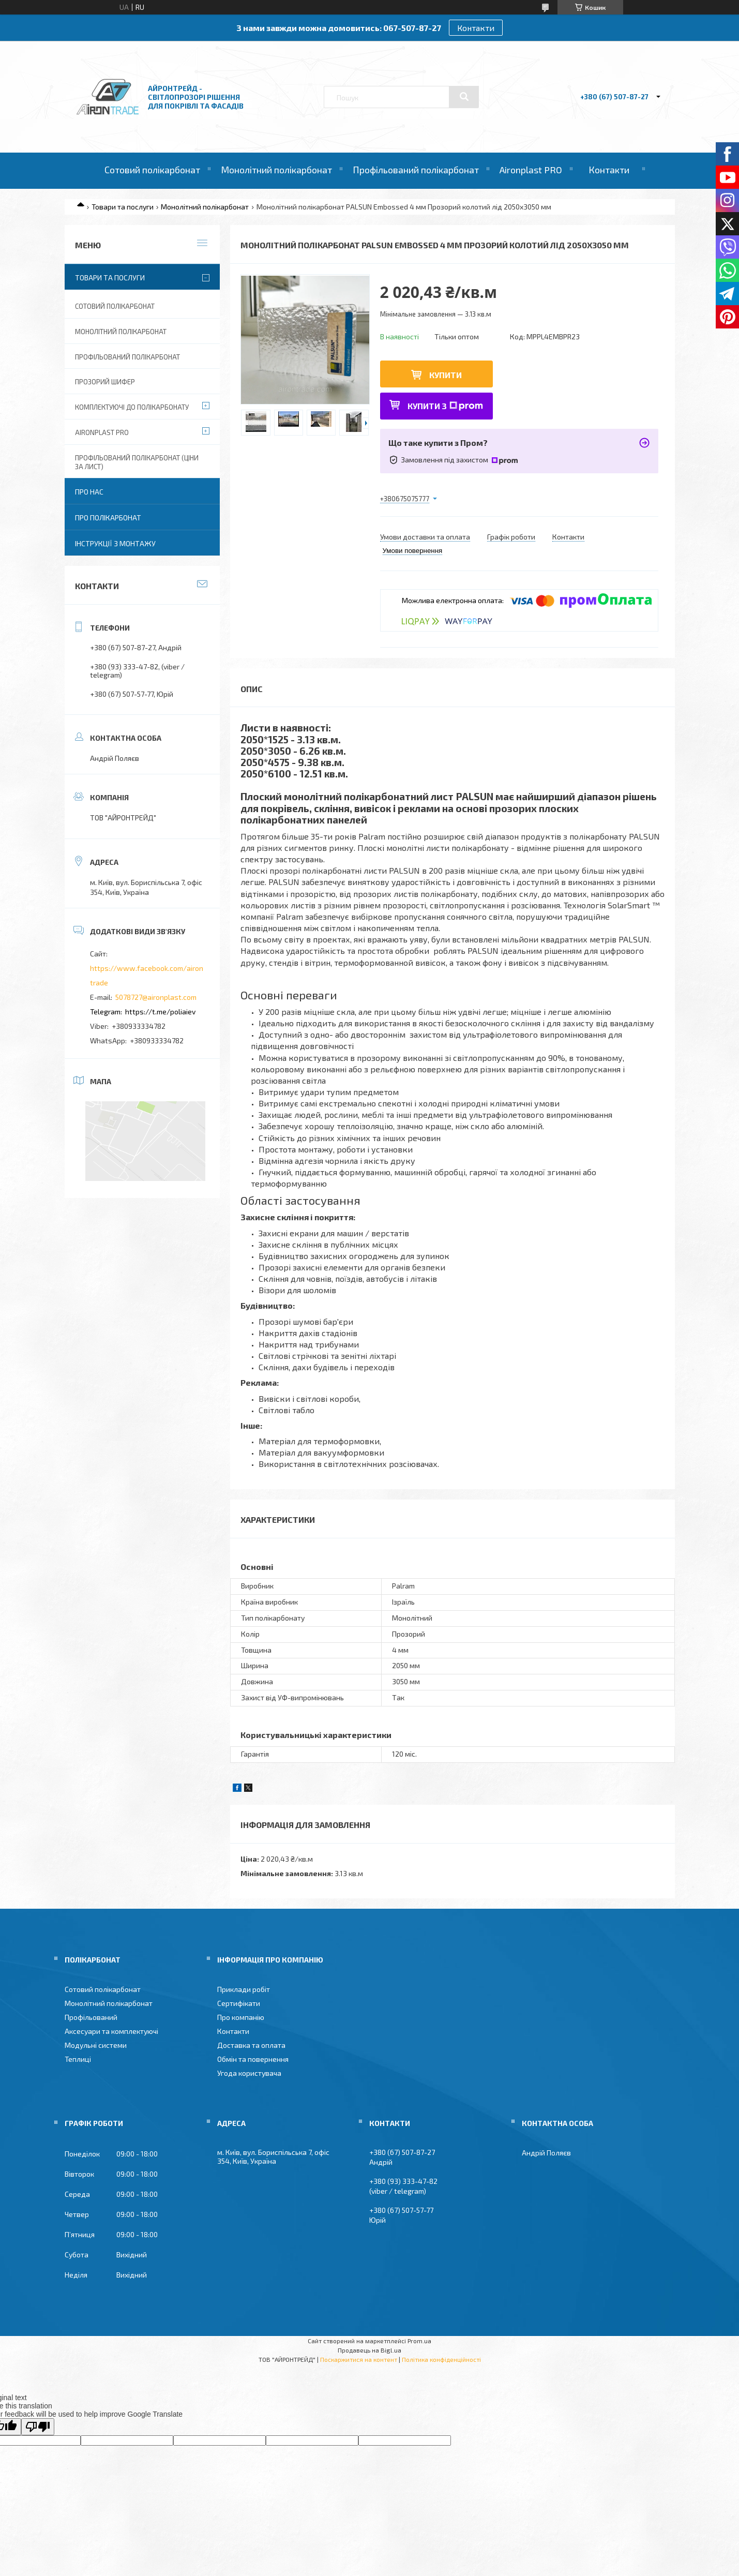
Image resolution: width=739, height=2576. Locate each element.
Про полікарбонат (108, 517)
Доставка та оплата (251, 2045)
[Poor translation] (37, 2426)
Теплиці (78, 2059)
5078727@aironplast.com (156, 997)
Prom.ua (419, 2340)
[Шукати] (464, 97)
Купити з (445, 406)
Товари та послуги (123, 206)
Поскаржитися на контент (358, 2359)
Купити (445, 375)
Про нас (89, 491)
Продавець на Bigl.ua (369, 2350)
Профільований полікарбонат (416, 169)
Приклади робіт (243, 1989)
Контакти (475, 28)
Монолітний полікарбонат (276, 169)
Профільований (91, 2017)
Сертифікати (238, 2003)
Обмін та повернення (253, 2059)
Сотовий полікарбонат (152, 169)
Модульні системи (96, 2045)
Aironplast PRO (531, 169)
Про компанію (240, 2017)
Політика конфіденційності (441, 2359)
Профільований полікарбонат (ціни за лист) (137, 462)
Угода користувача (249, 2073)
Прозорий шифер (105, 382)
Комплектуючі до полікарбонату (132, 407)
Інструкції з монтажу (115, 543)
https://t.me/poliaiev (160, 1011)
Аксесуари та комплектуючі (111, 2031)
